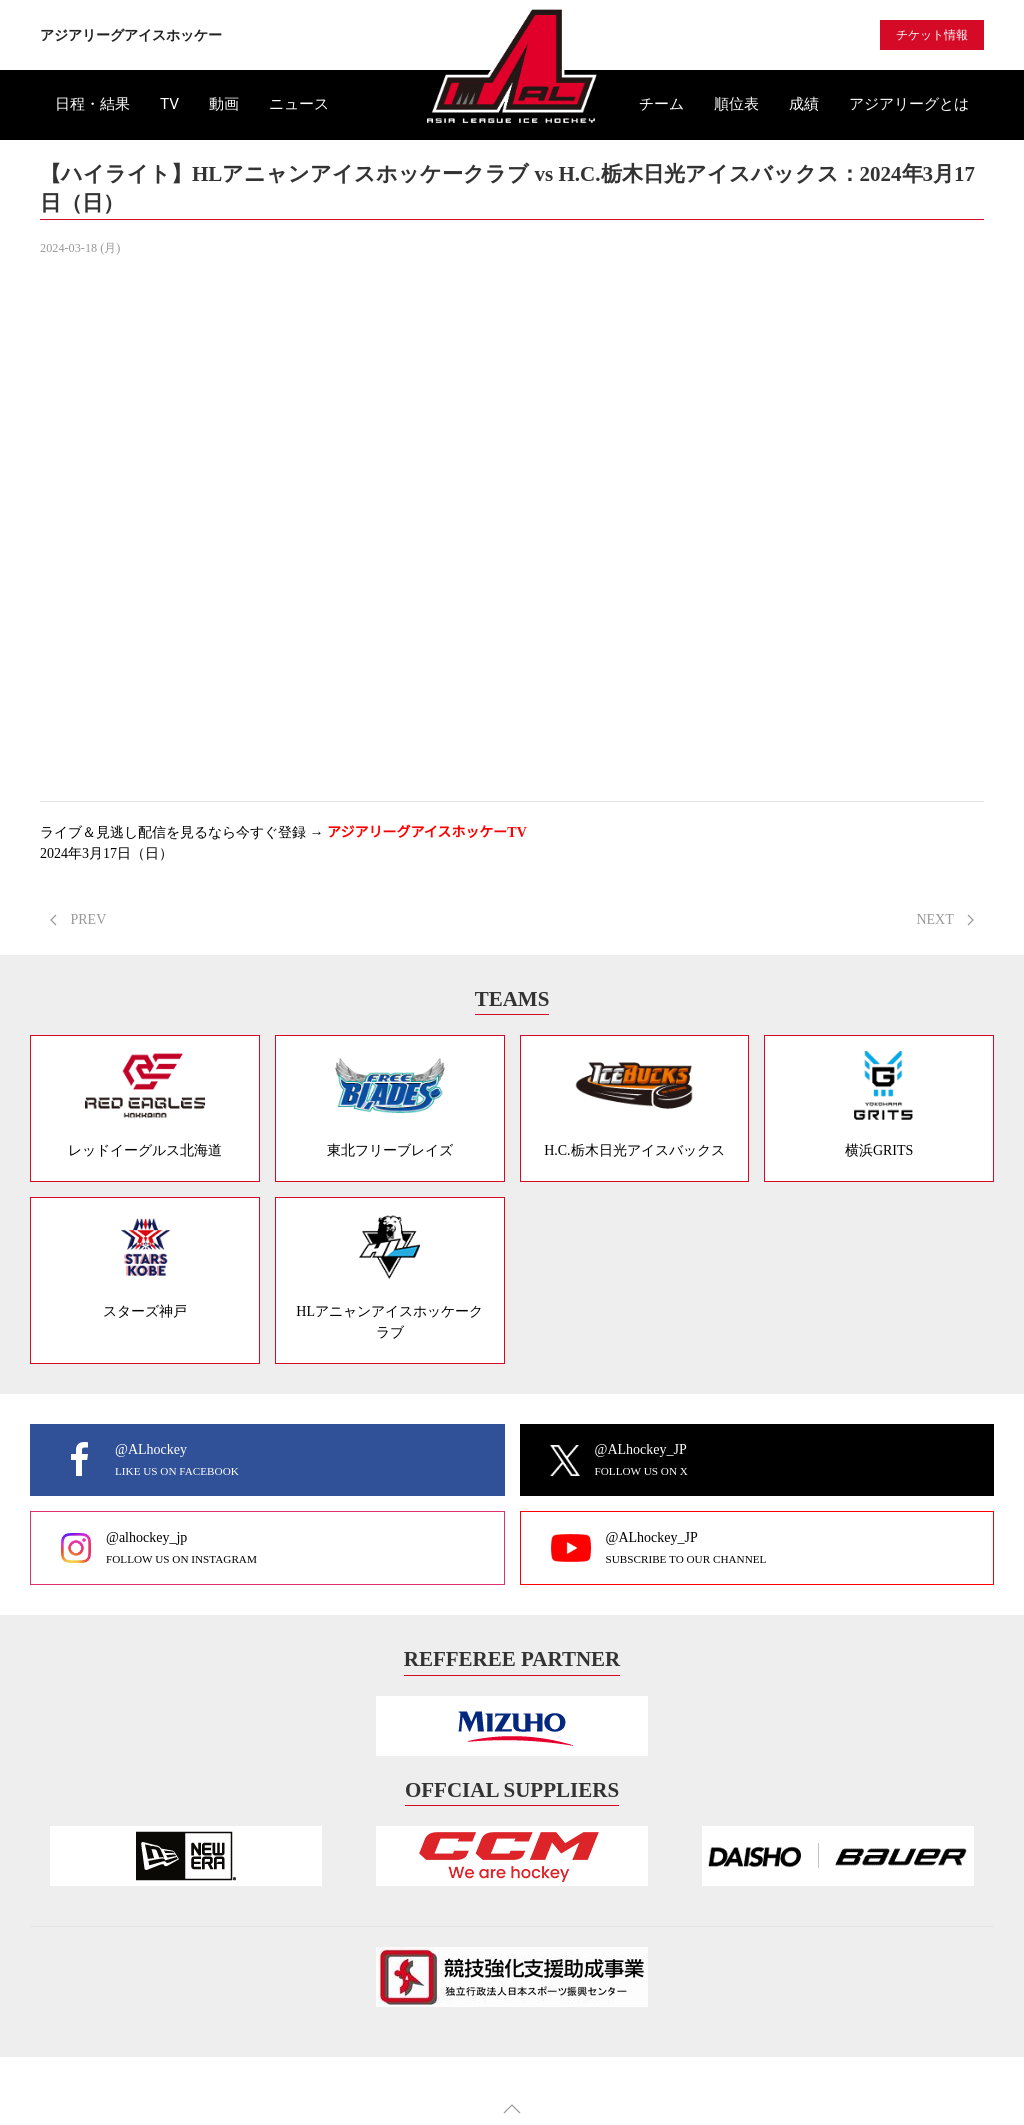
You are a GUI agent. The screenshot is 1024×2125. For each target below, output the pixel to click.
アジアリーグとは (909, 104)
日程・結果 (92, 104)
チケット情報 (932, 35)
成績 (804, 104)
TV (169, 104)
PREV (78, 919)
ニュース (299, 104)
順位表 (736, 104)
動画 (224, 104)
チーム (661, 104)
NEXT (945, 919)
